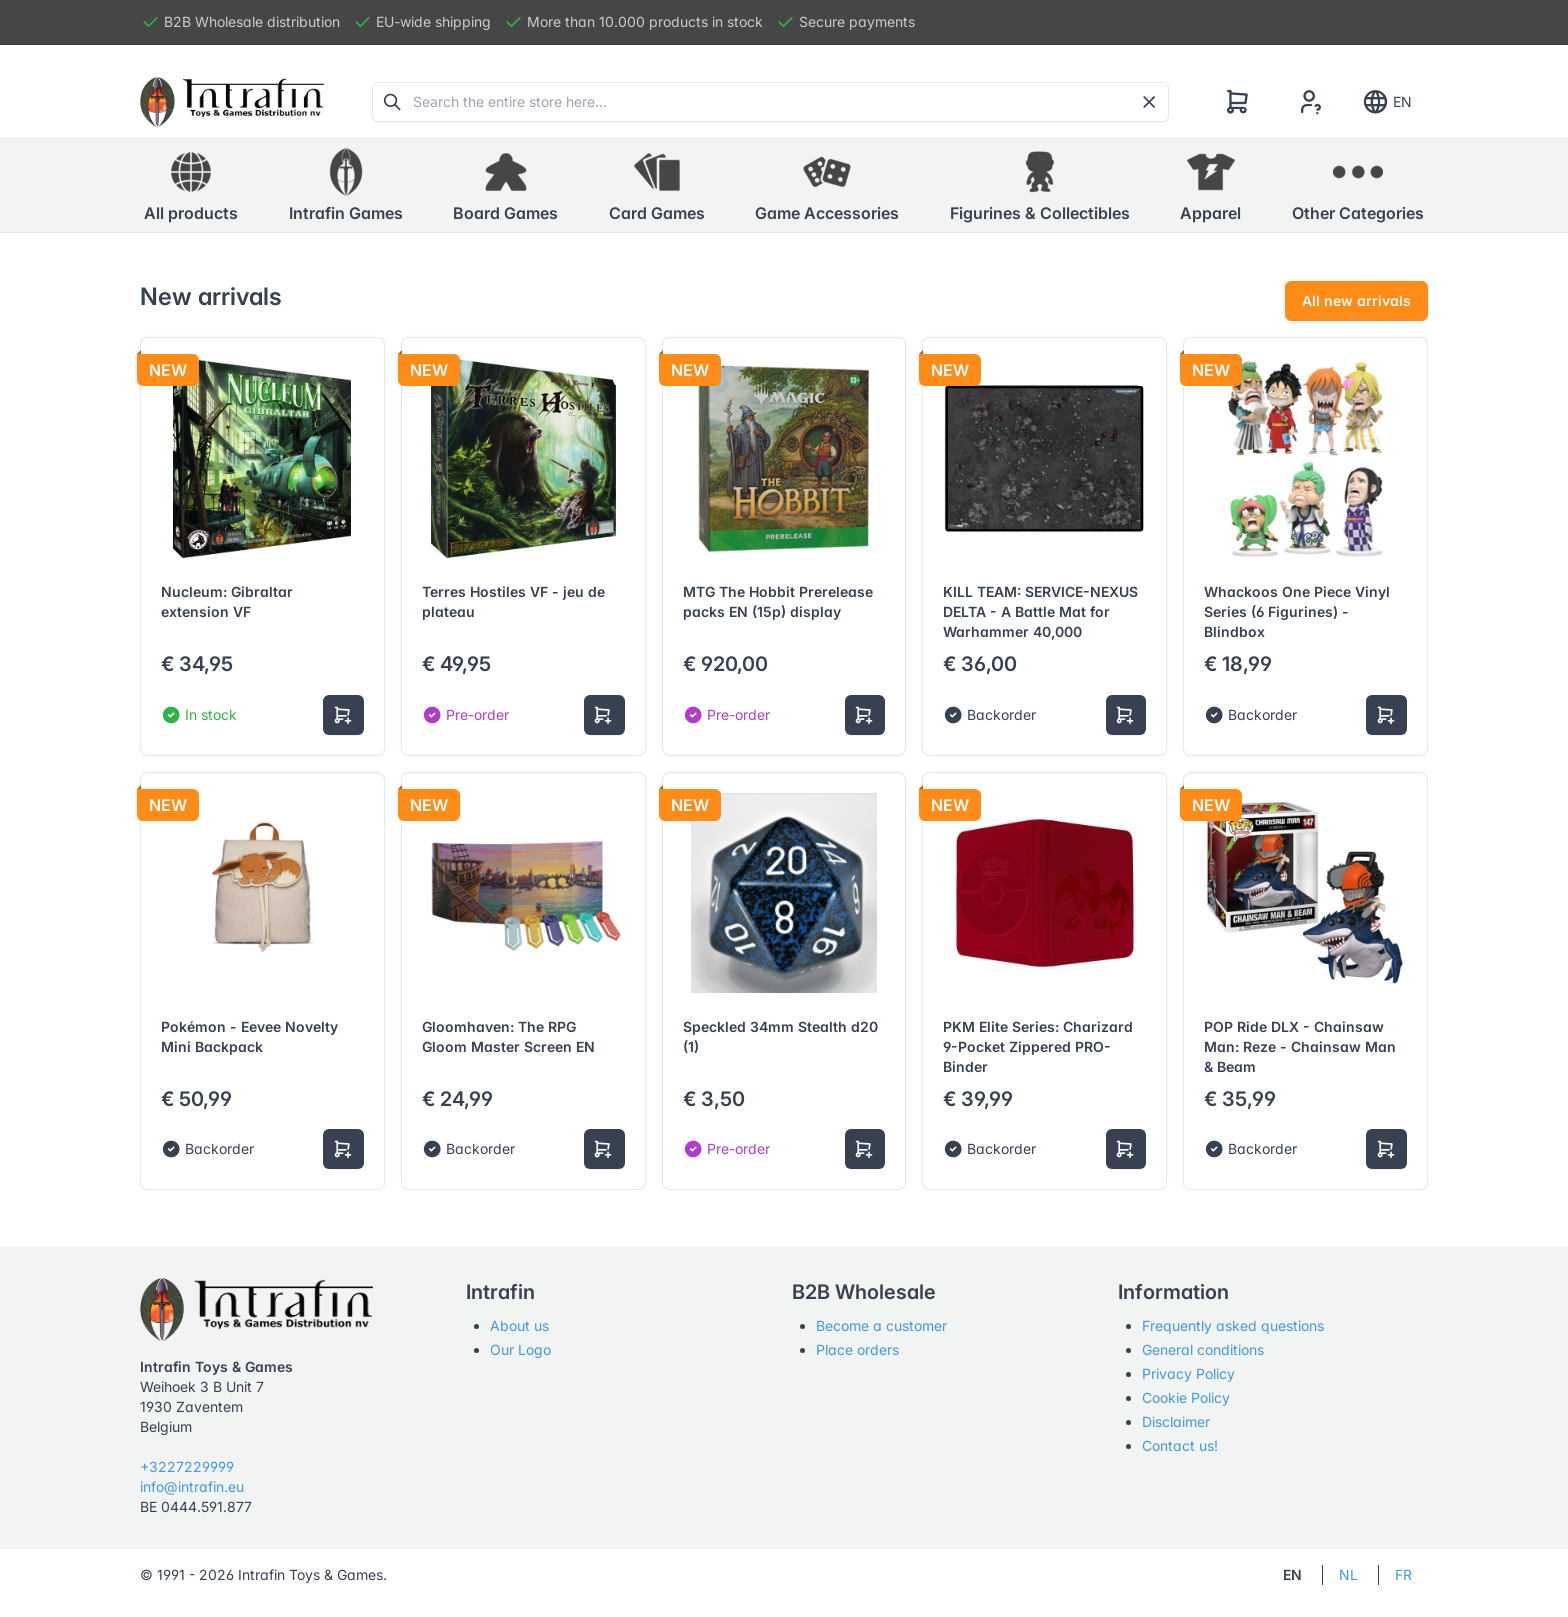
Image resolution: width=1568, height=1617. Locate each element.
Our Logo (520, 1349)
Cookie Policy (1186, 1397)
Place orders (857, 1349)
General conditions (1203, 1349)
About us (519, 1325)
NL (1348, 1574)
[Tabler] (232, 102)
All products (191, 185)
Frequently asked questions (1233, 1325)
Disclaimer (1176, 1421)
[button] (346, 186)
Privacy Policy (1188, 1373)
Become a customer (881, 1325)
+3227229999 (187, 1466)
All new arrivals (1356, 300)
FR (1403, 1574)
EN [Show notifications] (1386, 102)
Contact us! (1180, 1445)
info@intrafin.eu (192, 1486)
